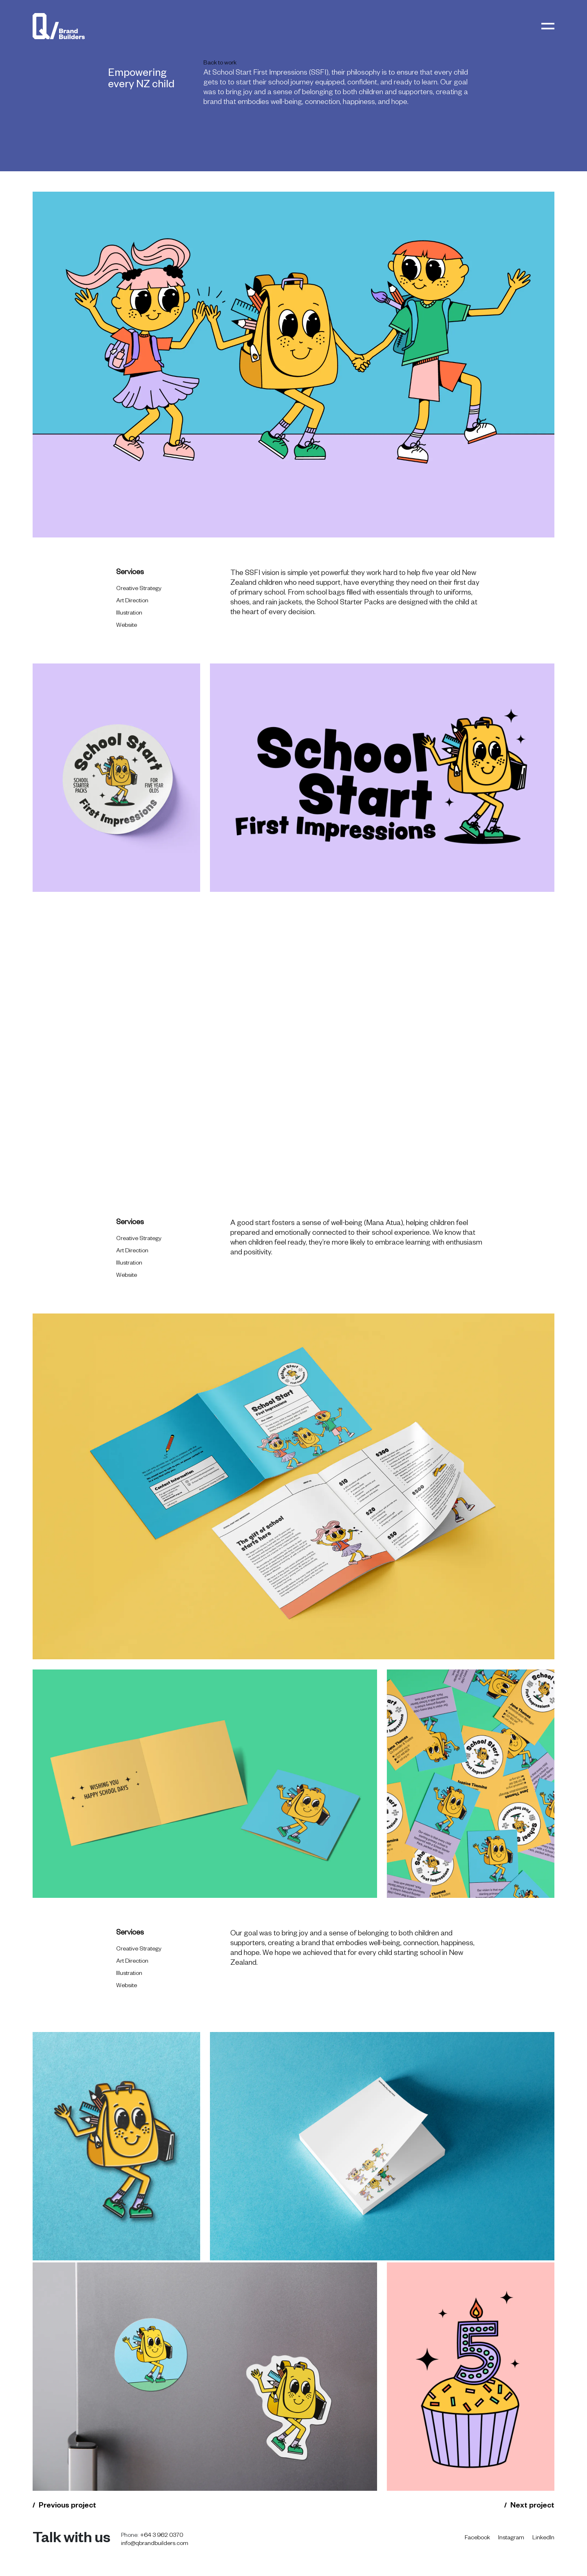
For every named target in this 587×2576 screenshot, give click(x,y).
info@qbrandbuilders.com (154, 2544)
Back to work (219, 63)
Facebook (477, 2538)
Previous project (67, 2506)
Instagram (511, 2538)
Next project (532, 2506)
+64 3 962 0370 (162, 2536)
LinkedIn (543, 2538)
